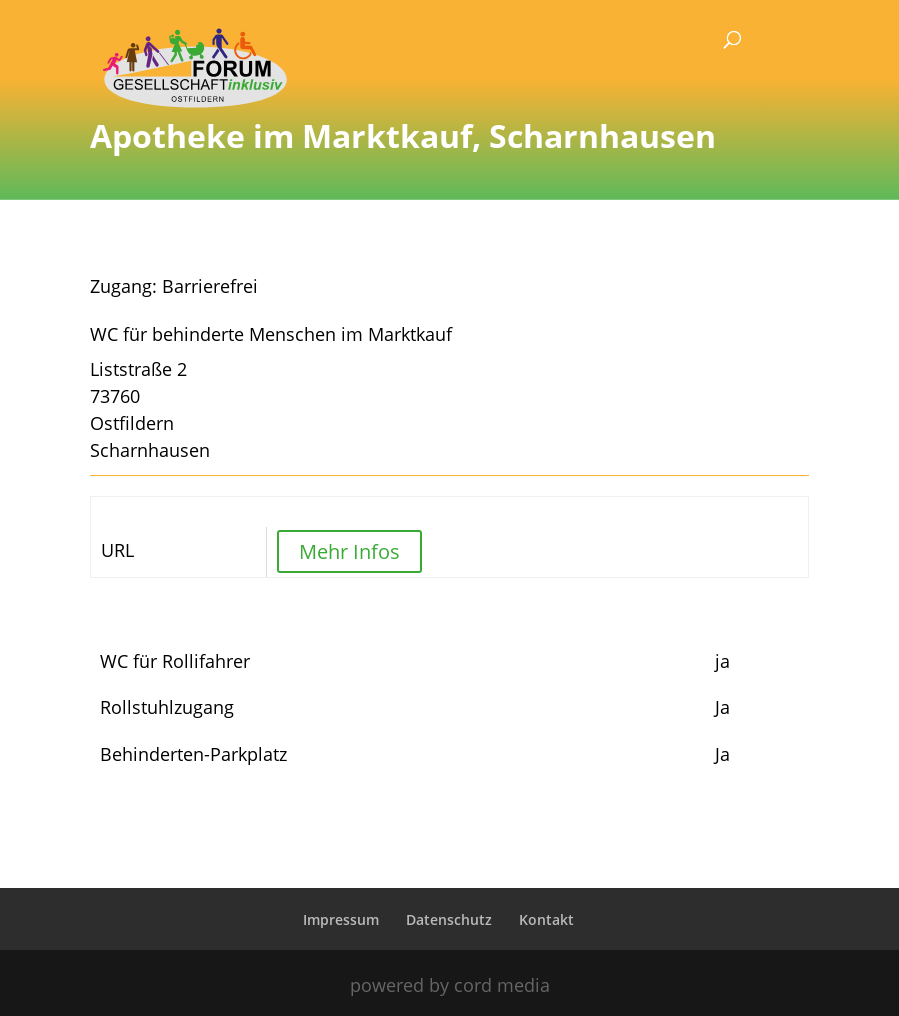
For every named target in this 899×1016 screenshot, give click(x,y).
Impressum (341, 919)
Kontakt (546, 919)
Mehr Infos (349, 551)
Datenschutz (449, 919)
